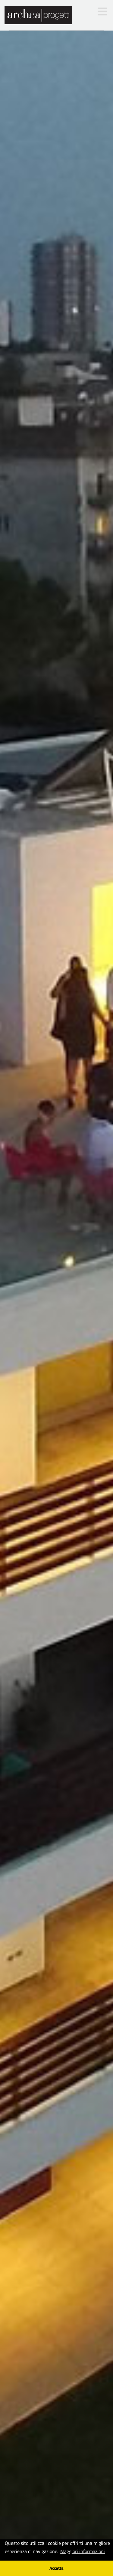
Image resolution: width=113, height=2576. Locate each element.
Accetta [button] (56, 2568)
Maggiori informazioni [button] (82, 2551)
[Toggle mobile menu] (103, 11)
